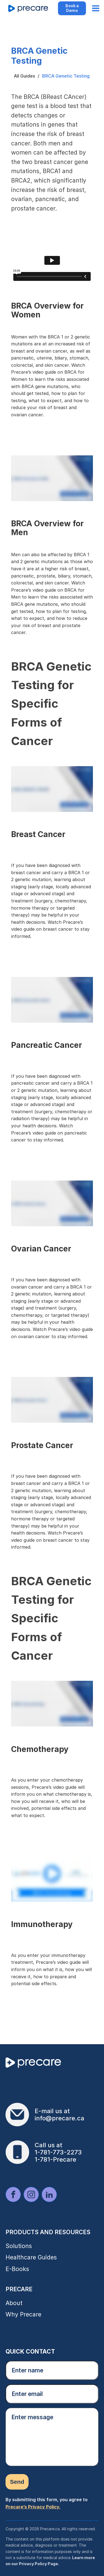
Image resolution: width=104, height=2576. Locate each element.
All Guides (24, 76)
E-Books (17, 2268)
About (14, 2303)
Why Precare (23, 2314)
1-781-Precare (55, 2159)
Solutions (19, 2246)
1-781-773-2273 (58, 2152)
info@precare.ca (59, 2118)
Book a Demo (72, 8)
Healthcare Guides (31, 2257)
